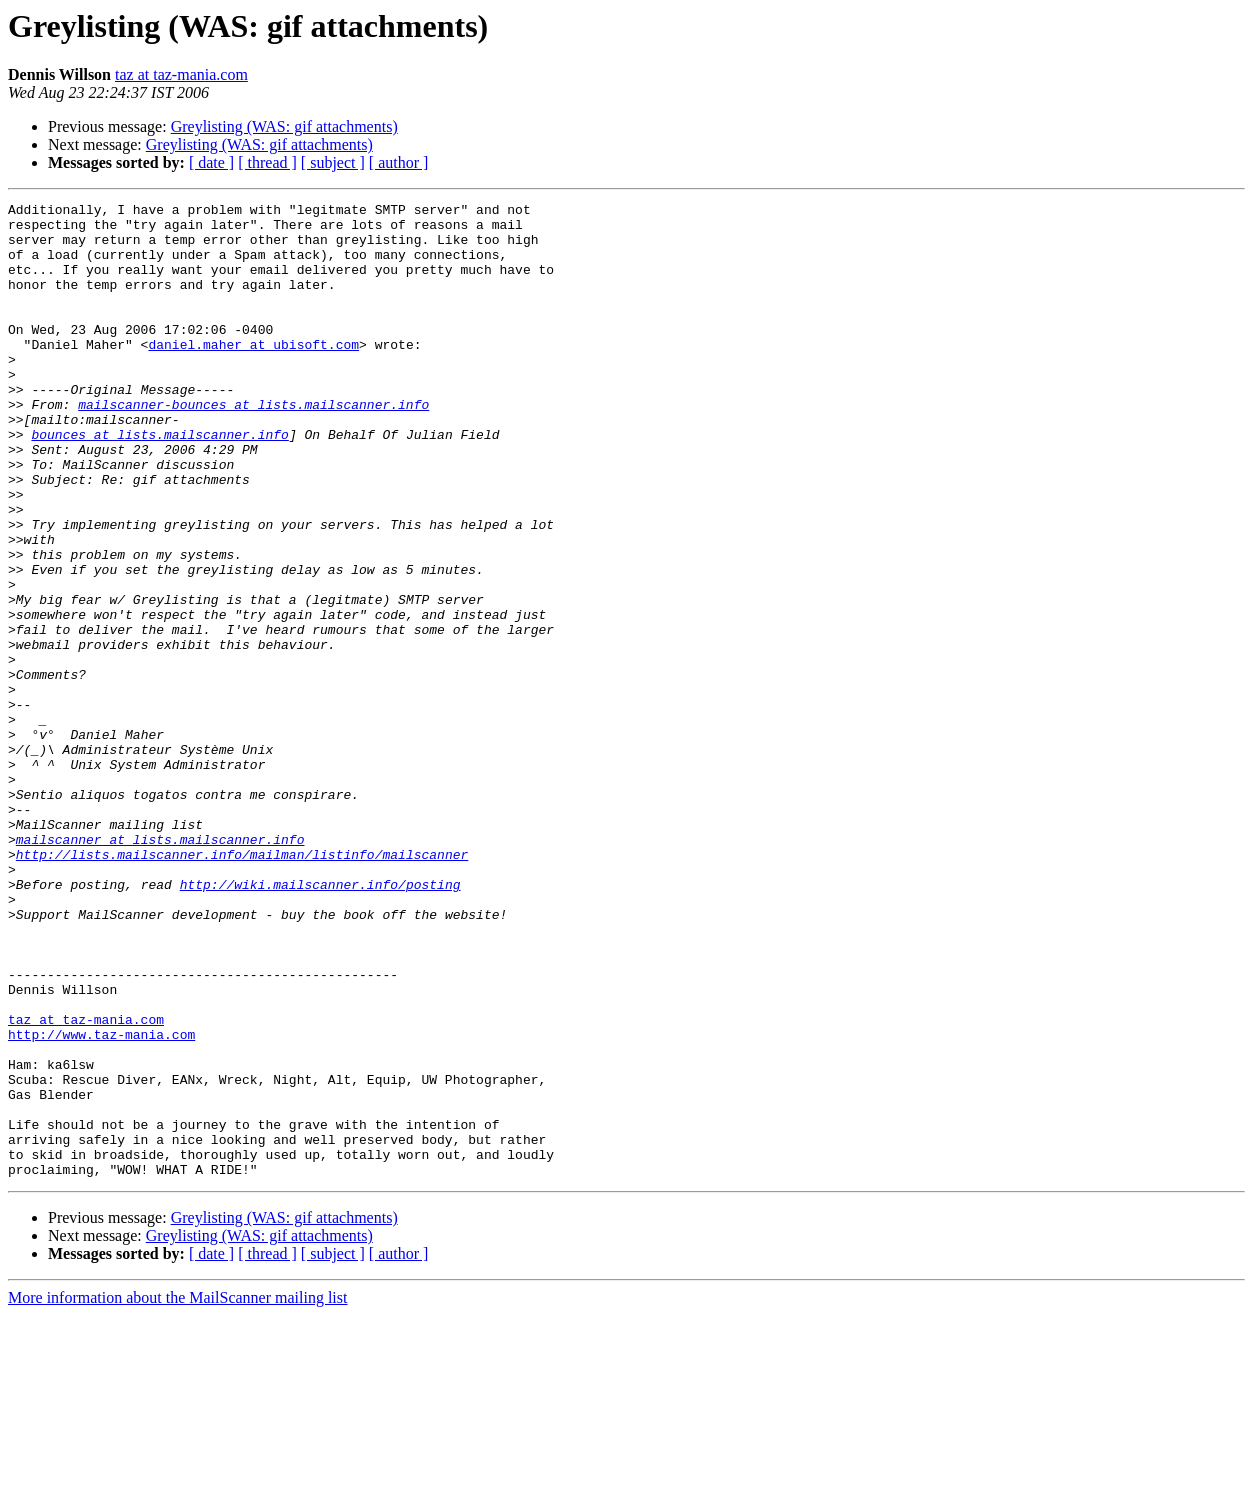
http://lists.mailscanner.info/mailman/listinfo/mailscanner (242, 986)
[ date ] (211, 162)
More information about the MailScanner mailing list (177, 1492)
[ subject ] (333, 162)
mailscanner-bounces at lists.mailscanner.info (253, 446)
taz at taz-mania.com (181, 74)
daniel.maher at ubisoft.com (253, 374)
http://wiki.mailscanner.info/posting (320, 1022)
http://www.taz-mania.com (101, 1202)
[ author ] (399, 162)
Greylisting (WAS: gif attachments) (284, 126)
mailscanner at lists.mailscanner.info (160, 968)
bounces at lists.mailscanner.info (159, 482)
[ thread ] (267, 162)
